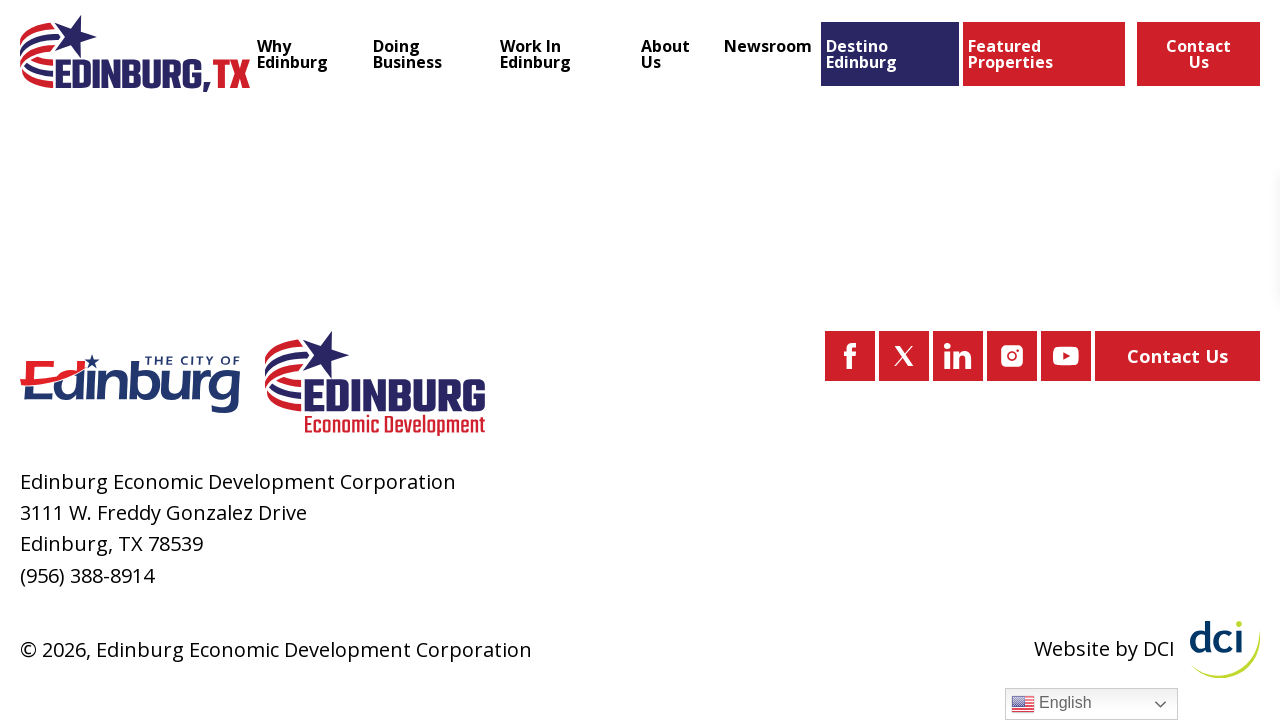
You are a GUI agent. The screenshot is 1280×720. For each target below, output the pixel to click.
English (1051, 704)
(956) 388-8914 (87, 575)
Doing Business (407, 54)
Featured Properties (1010, 54)
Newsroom (768, 46)
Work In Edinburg (535, 54)
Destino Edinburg (861, 54)
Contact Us (1198, 54)
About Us (665, 54)
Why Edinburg (292, 54)
